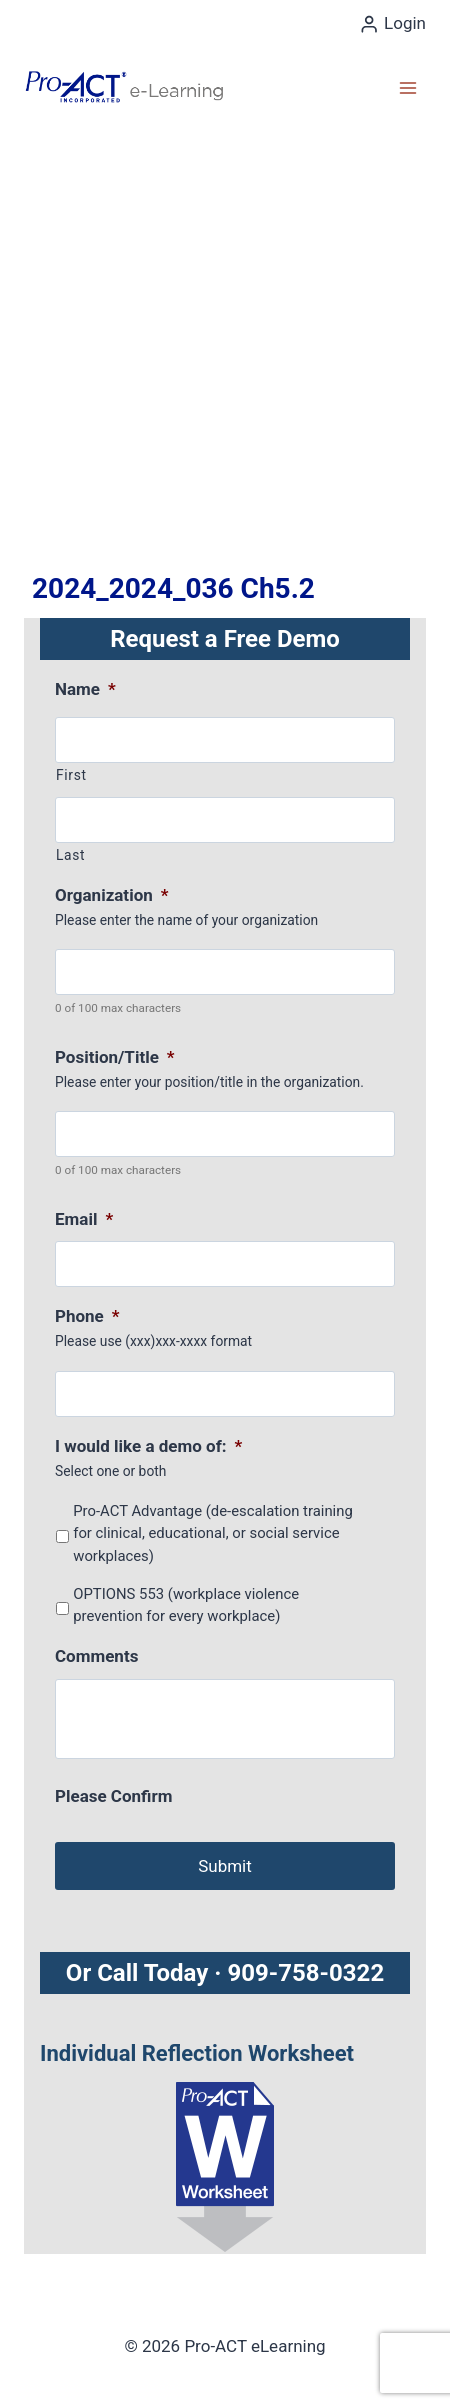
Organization (111, 895)
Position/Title (115, 1057)
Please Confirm (113, 1796)
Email (84, 1219)
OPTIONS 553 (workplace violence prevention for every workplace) (186, 1605)
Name (85, 689)
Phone (87, 1316)
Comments (96, 1656)
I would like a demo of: (148, 1446)
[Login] (392, 24)
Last (70, 855)
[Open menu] (407, 87)
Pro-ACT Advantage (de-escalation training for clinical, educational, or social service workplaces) (213, 1533)
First (71, 775)
